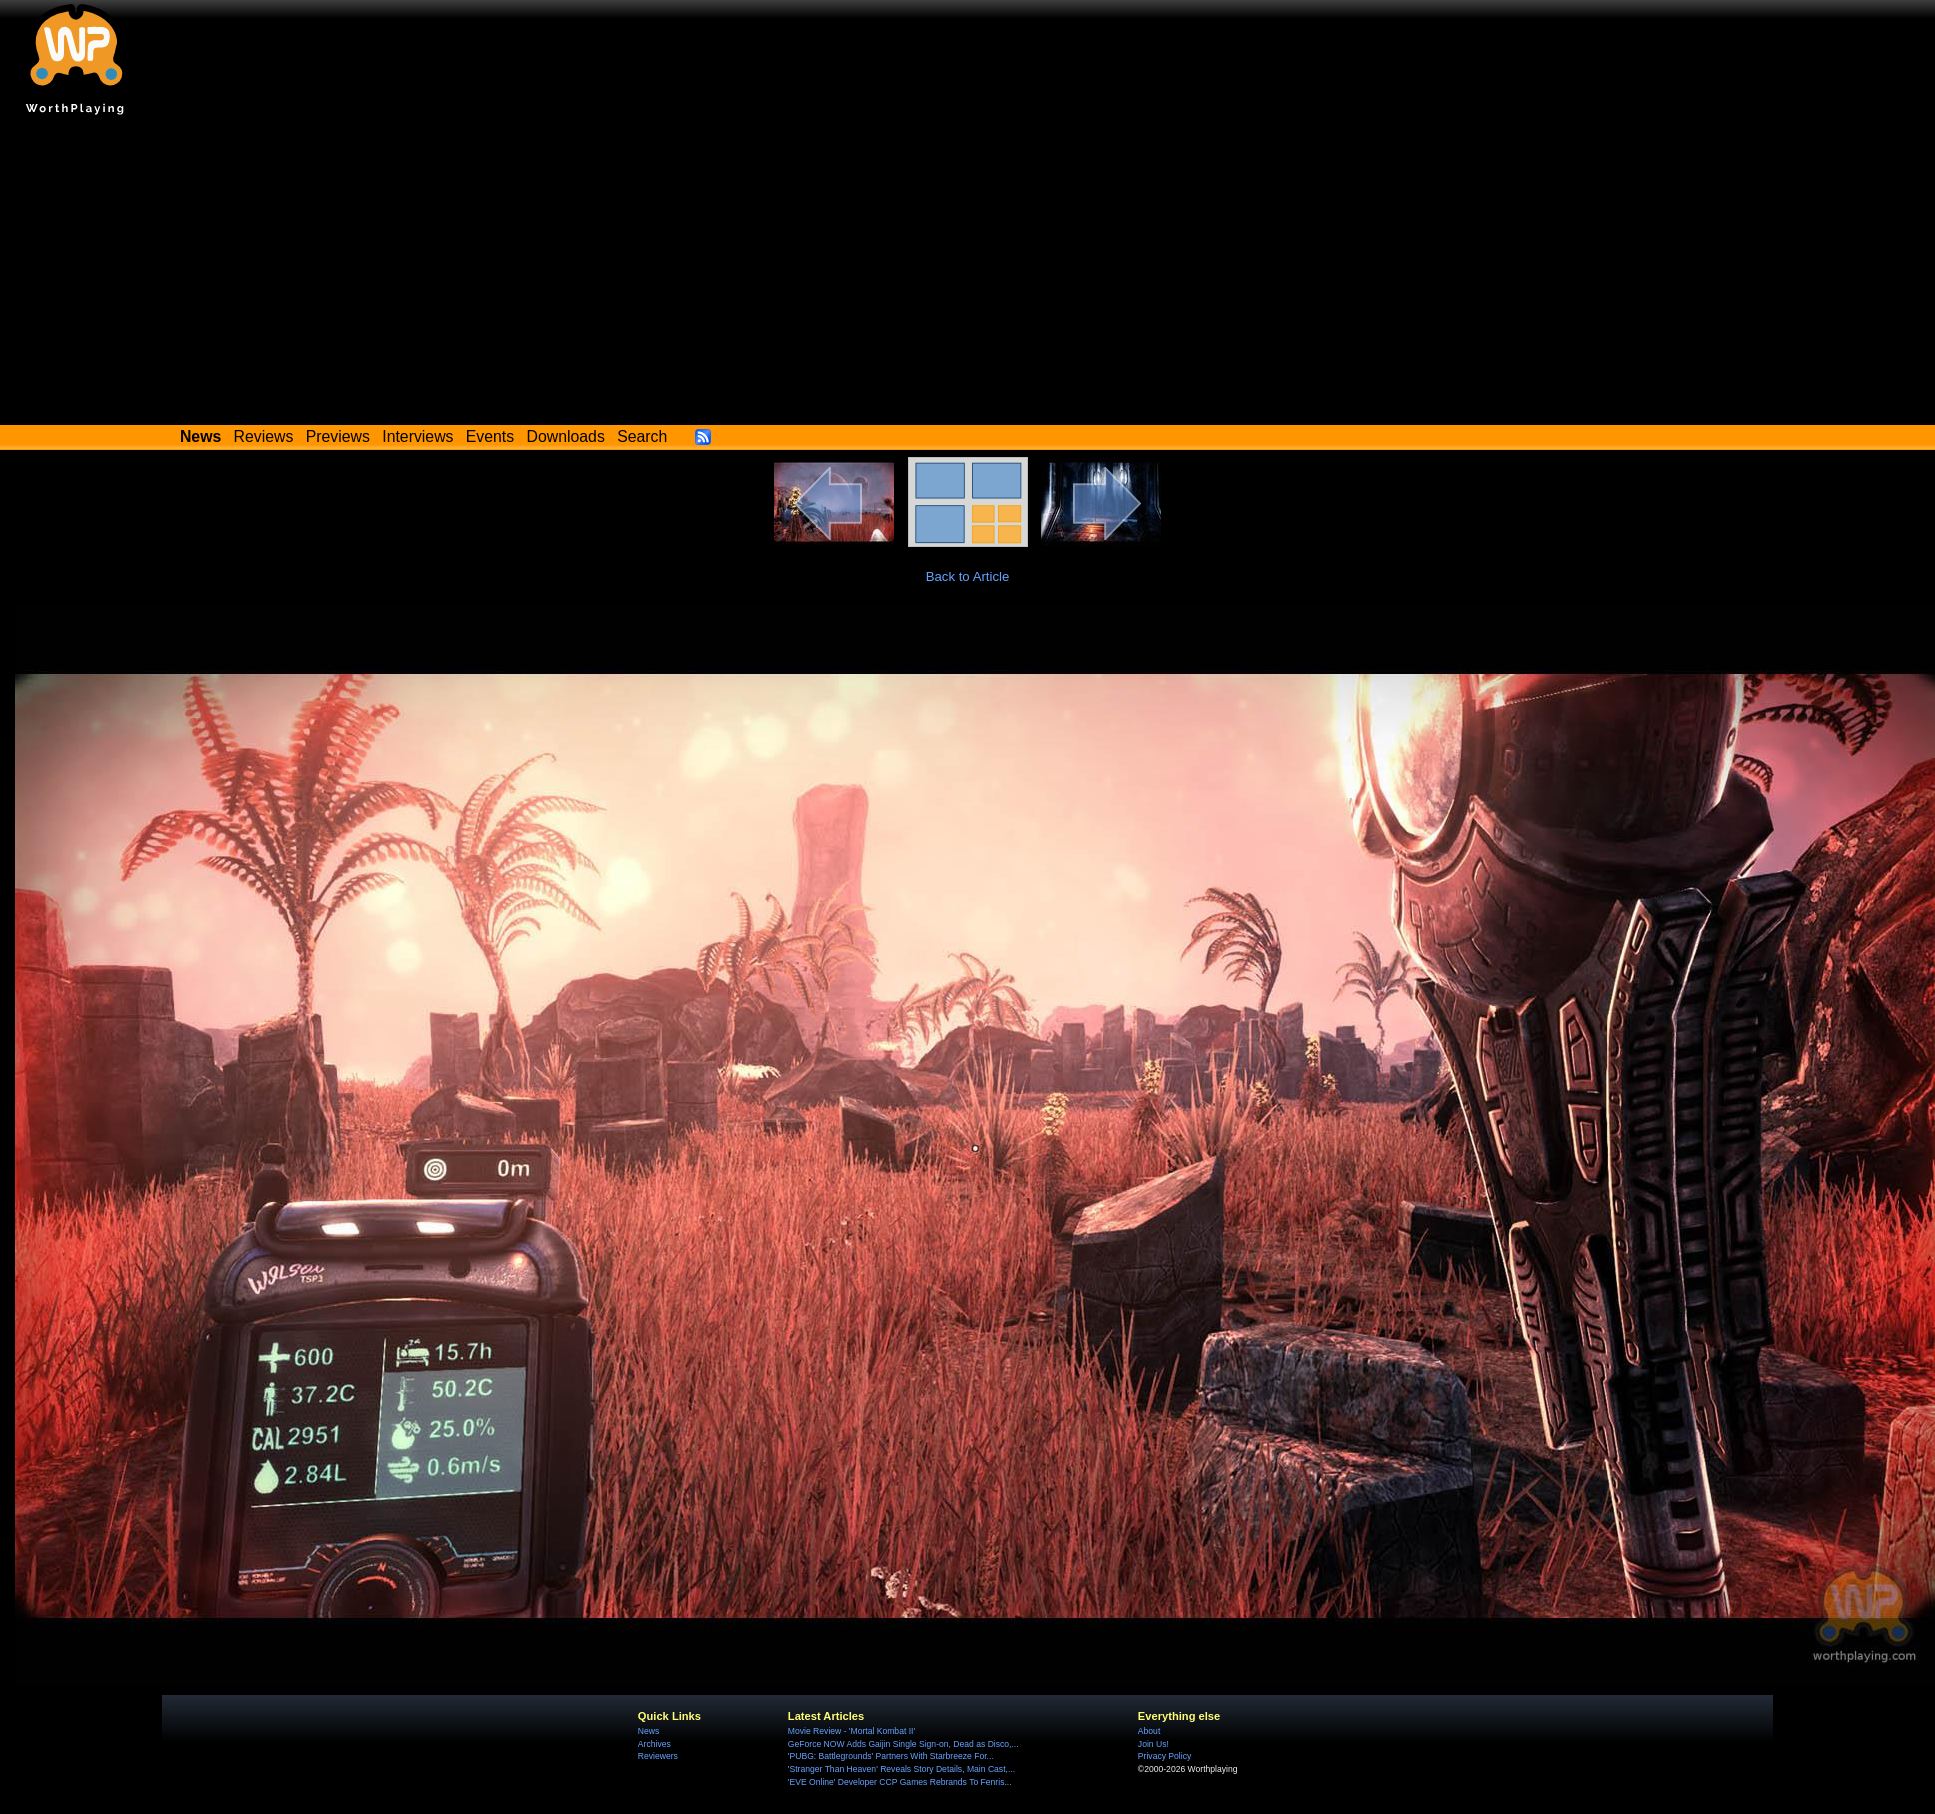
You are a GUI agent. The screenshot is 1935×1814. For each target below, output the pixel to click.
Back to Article (968, 576)
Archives (654, 1744)
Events (490, 436)
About (1149, 1731)
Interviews (417, 436)
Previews (338, 436)
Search (642, 436)
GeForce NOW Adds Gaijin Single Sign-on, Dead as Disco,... (903, 1744)
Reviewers (658, 1756)
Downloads (566, 436)
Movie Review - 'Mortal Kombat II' (851, 1731)
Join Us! (1153, 1744)
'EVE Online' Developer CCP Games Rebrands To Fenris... (900, 1782)
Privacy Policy (1164, 1756)
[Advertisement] (968, 275)
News (648, 1731)
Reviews (264, 436)
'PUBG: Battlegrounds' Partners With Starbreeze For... (891, 1756)
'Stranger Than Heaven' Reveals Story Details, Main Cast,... (901, 1769)
